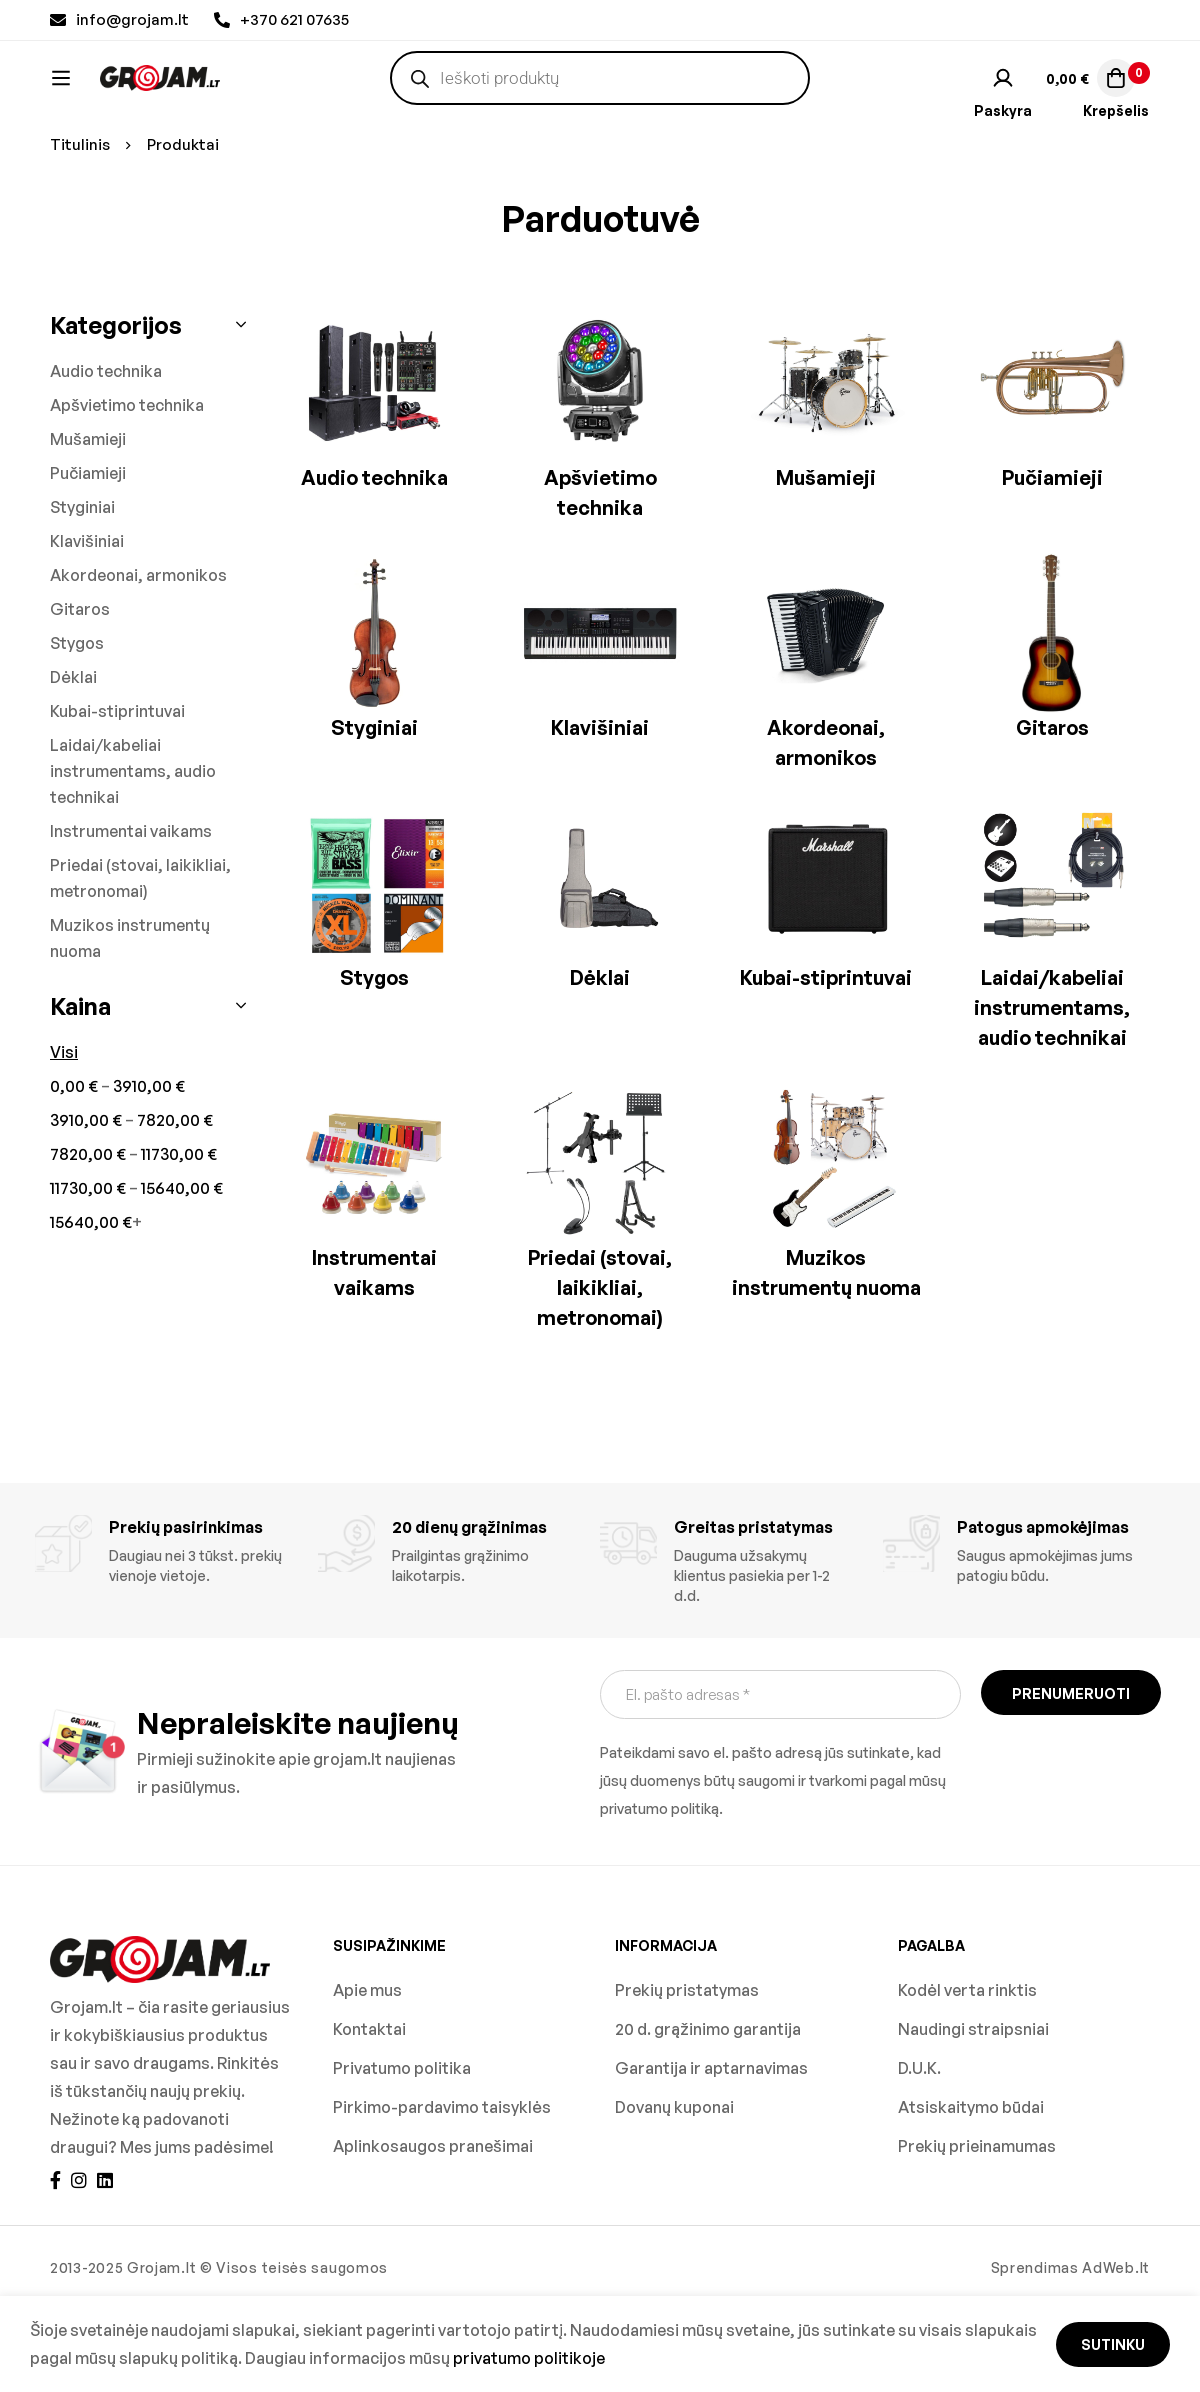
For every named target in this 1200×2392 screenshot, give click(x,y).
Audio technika (106, 455)
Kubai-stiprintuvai (117, 795)
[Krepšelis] (1088, 97)
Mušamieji (88, 523)
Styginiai (82, 591)
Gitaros (80, 693)
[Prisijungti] (1003, 97)
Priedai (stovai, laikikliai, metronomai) (140, 962)
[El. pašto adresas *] (780, 1778)
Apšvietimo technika (127, 489)
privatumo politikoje (529, 2358)
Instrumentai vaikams (131, 915)
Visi (64, 1136)
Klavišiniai (87, 625)
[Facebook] (55, 2264)
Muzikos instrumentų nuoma (130, 1022)
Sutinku (1113, 2344)
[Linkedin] (105, 2264)
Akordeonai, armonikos (138, 659)
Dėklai (73, 761)
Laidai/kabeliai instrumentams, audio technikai (133, 855)
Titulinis (80, 228)
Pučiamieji (88, 557)
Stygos (77, 727)
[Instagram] (79, 2264)
